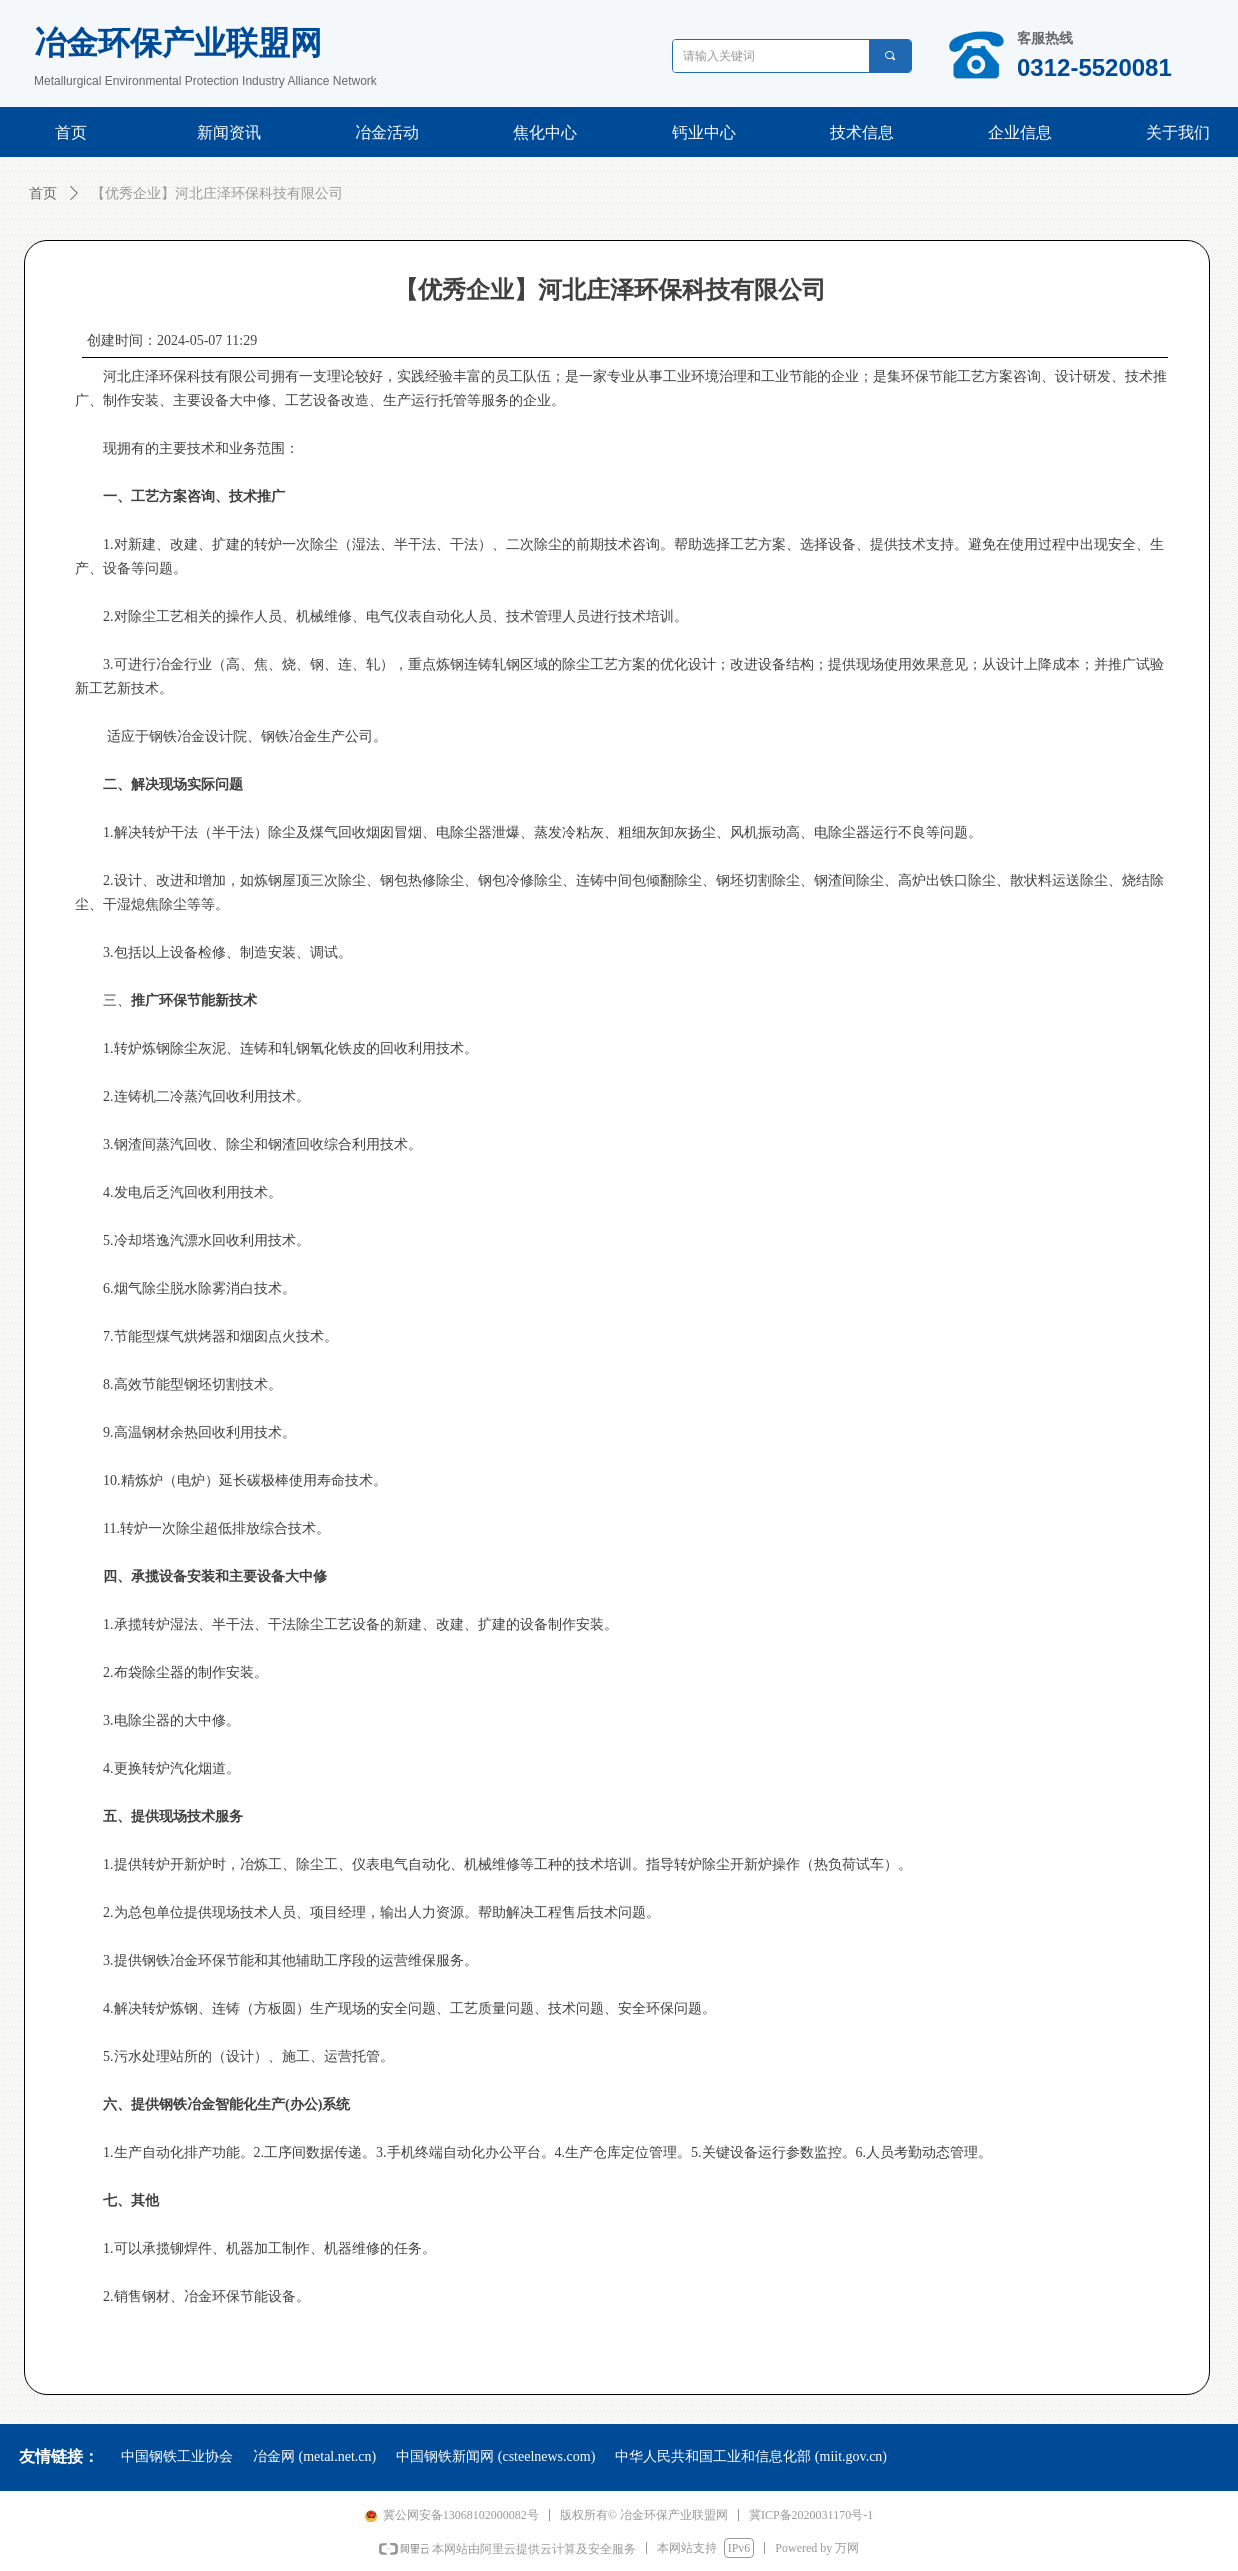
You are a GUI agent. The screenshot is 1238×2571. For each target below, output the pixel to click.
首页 (43, 193)
